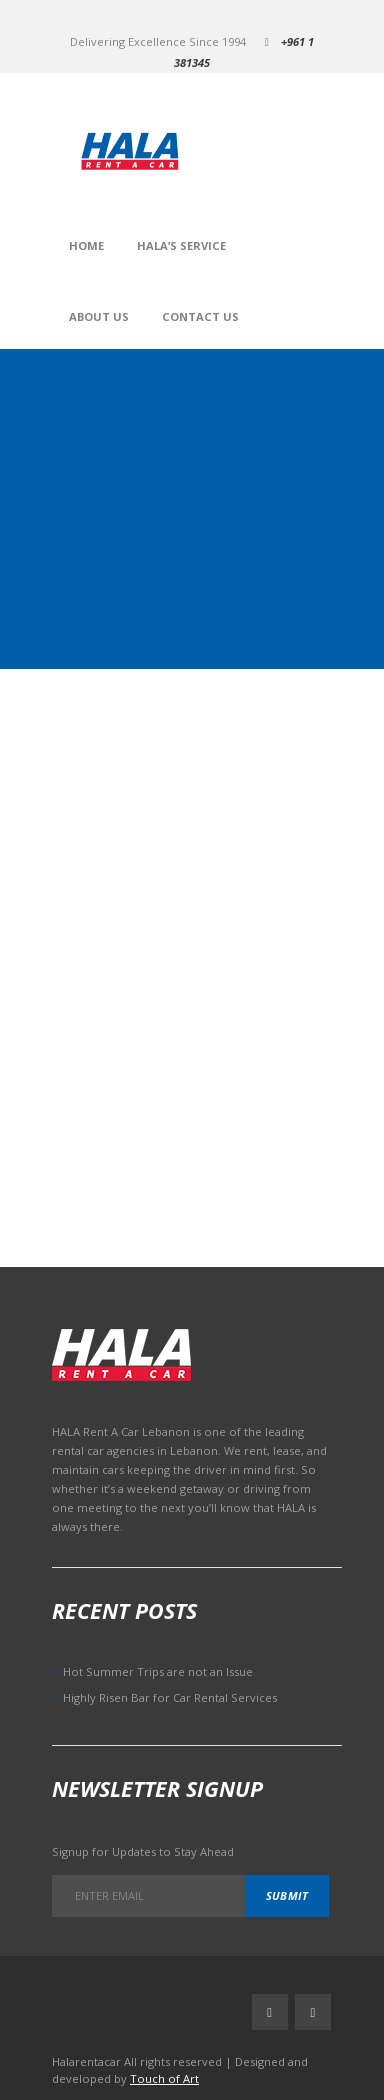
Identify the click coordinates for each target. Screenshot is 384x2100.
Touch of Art (164, 2078)
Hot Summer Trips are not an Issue (158, 1671)
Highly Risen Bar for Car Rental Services (170, 1697)
